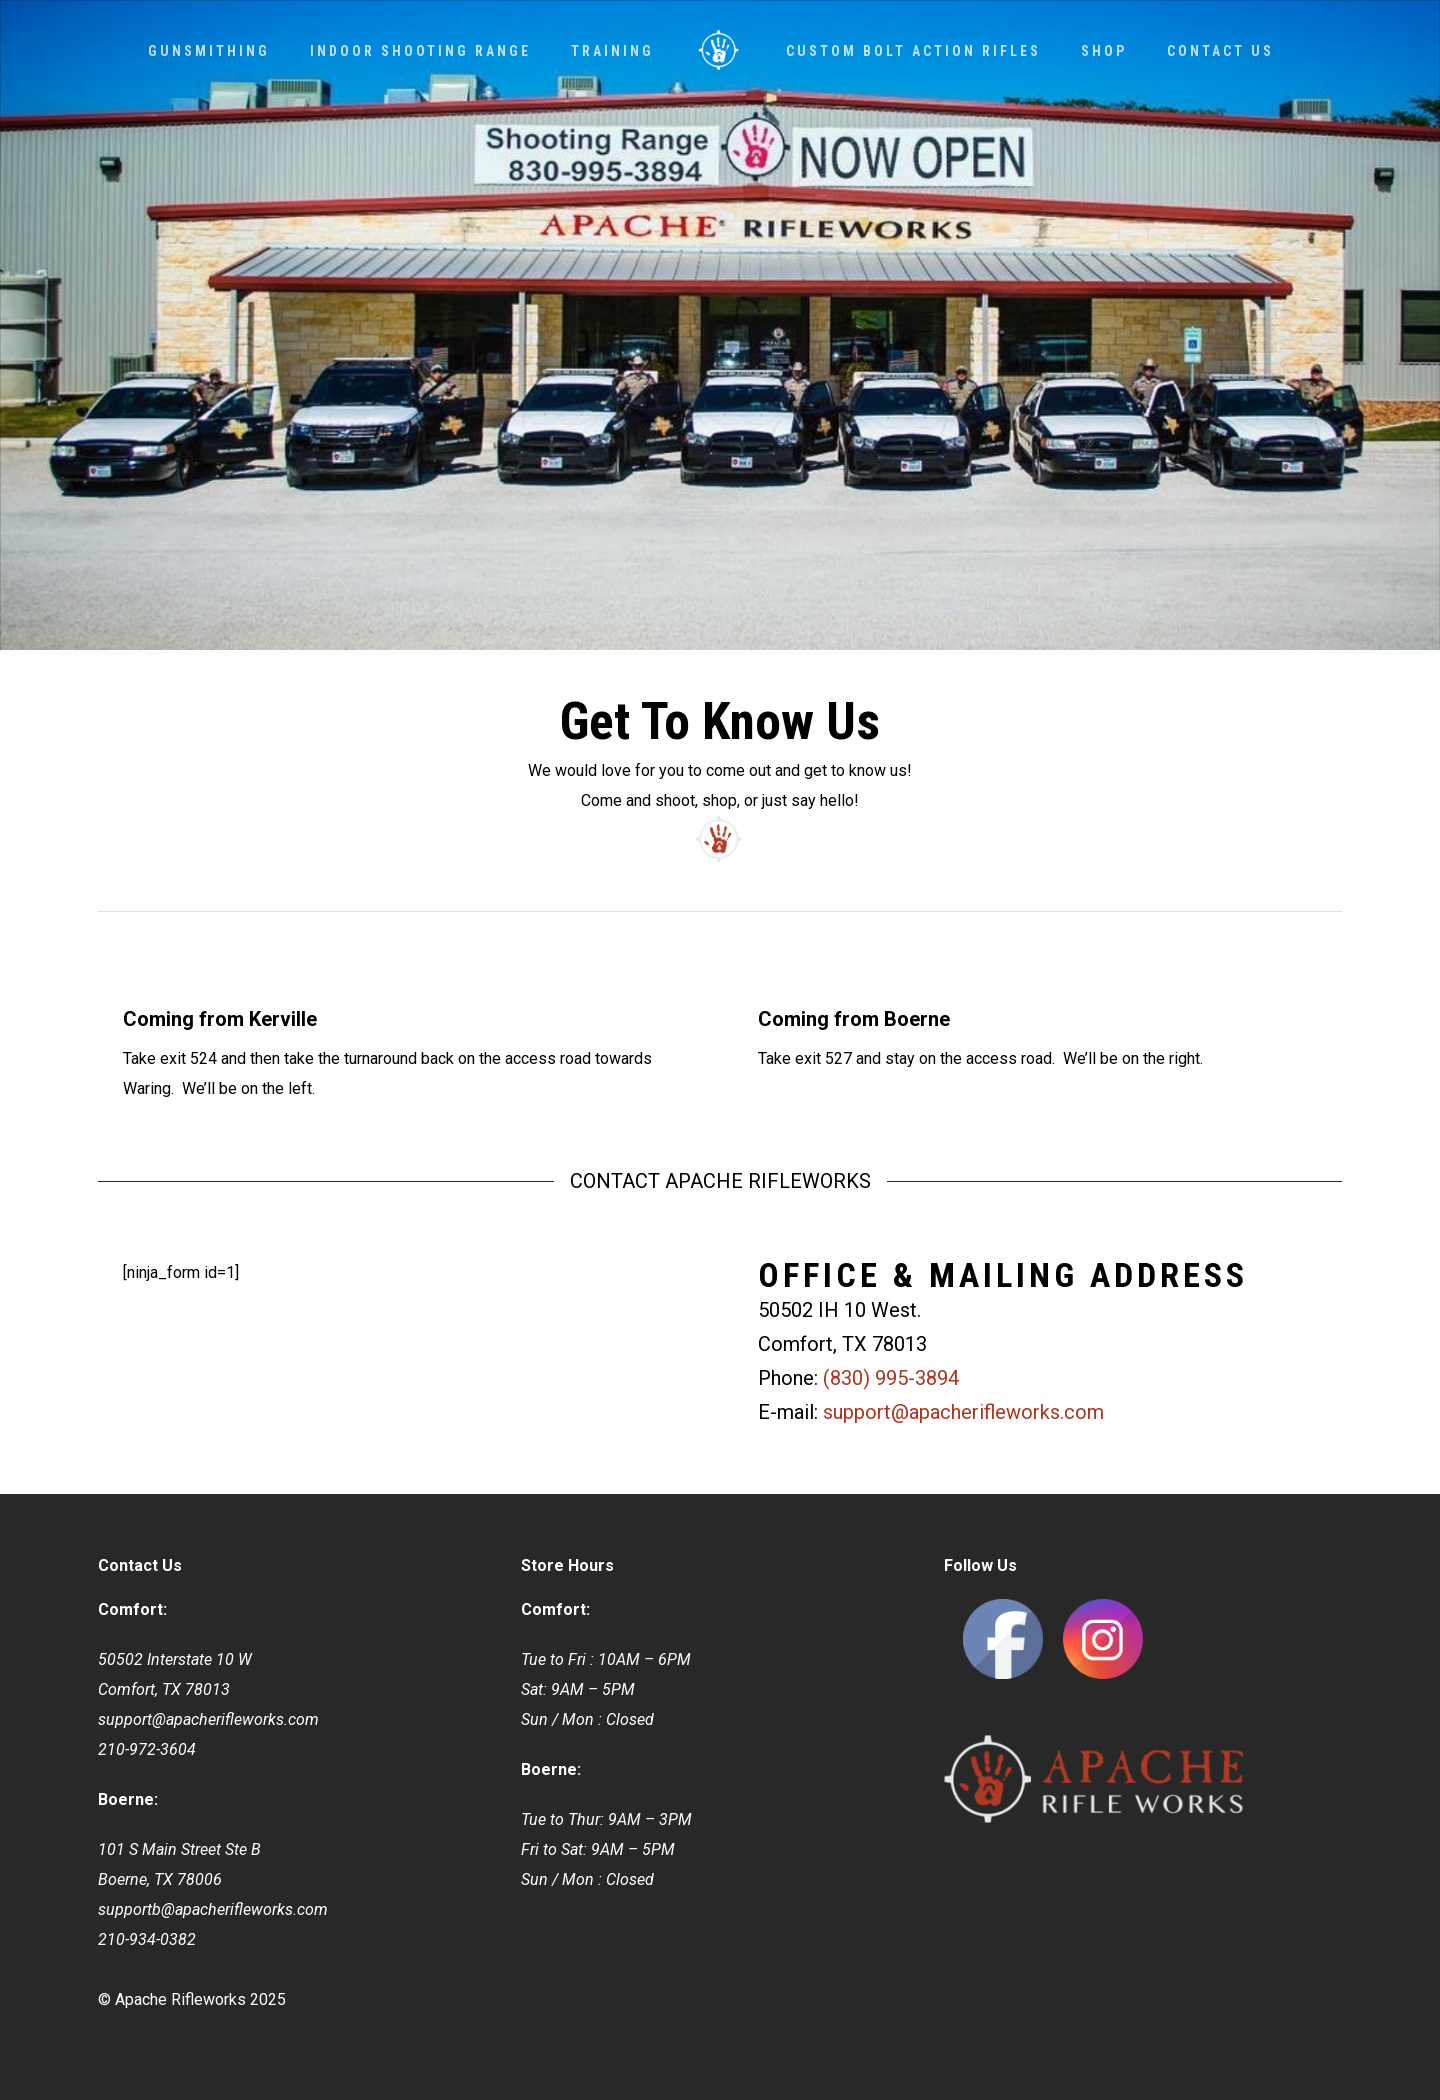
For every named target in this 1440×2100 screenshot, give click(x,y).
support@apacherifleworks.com (963, 1412)
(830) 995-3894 (891, 1378)
